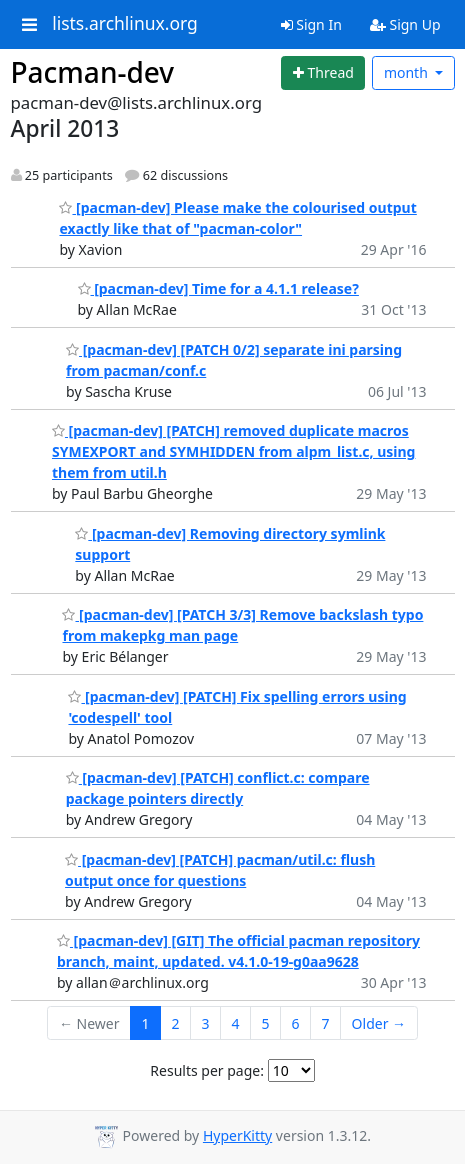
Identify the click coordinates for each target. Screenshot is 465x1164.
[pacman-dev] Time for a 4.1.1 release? (218, 288)
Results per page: (207, 1070)
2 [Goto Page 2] (176, 1023)
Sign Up (405, 24)
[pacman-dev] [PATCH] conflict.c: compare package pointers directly (218, 788)
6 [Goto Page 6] (296, 1023)
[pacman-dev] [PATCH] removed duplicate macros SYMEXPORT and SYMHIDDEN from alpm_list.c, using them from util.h (234, 451)
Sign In (311, 24)
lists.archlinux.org (125, 24)
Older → (379, 1023)
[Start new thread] (323, 73)
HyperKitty (237, 1135)
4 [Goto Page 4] (236, 1023)
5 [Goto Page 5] (266, 1023)
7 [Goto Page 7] (326, 1023)
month (408, 72)
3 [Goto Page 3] (206, 1023)
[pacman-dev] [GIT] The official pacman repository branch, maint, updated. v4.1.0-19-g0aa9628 (238, 951)
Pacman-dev (93, 72)
